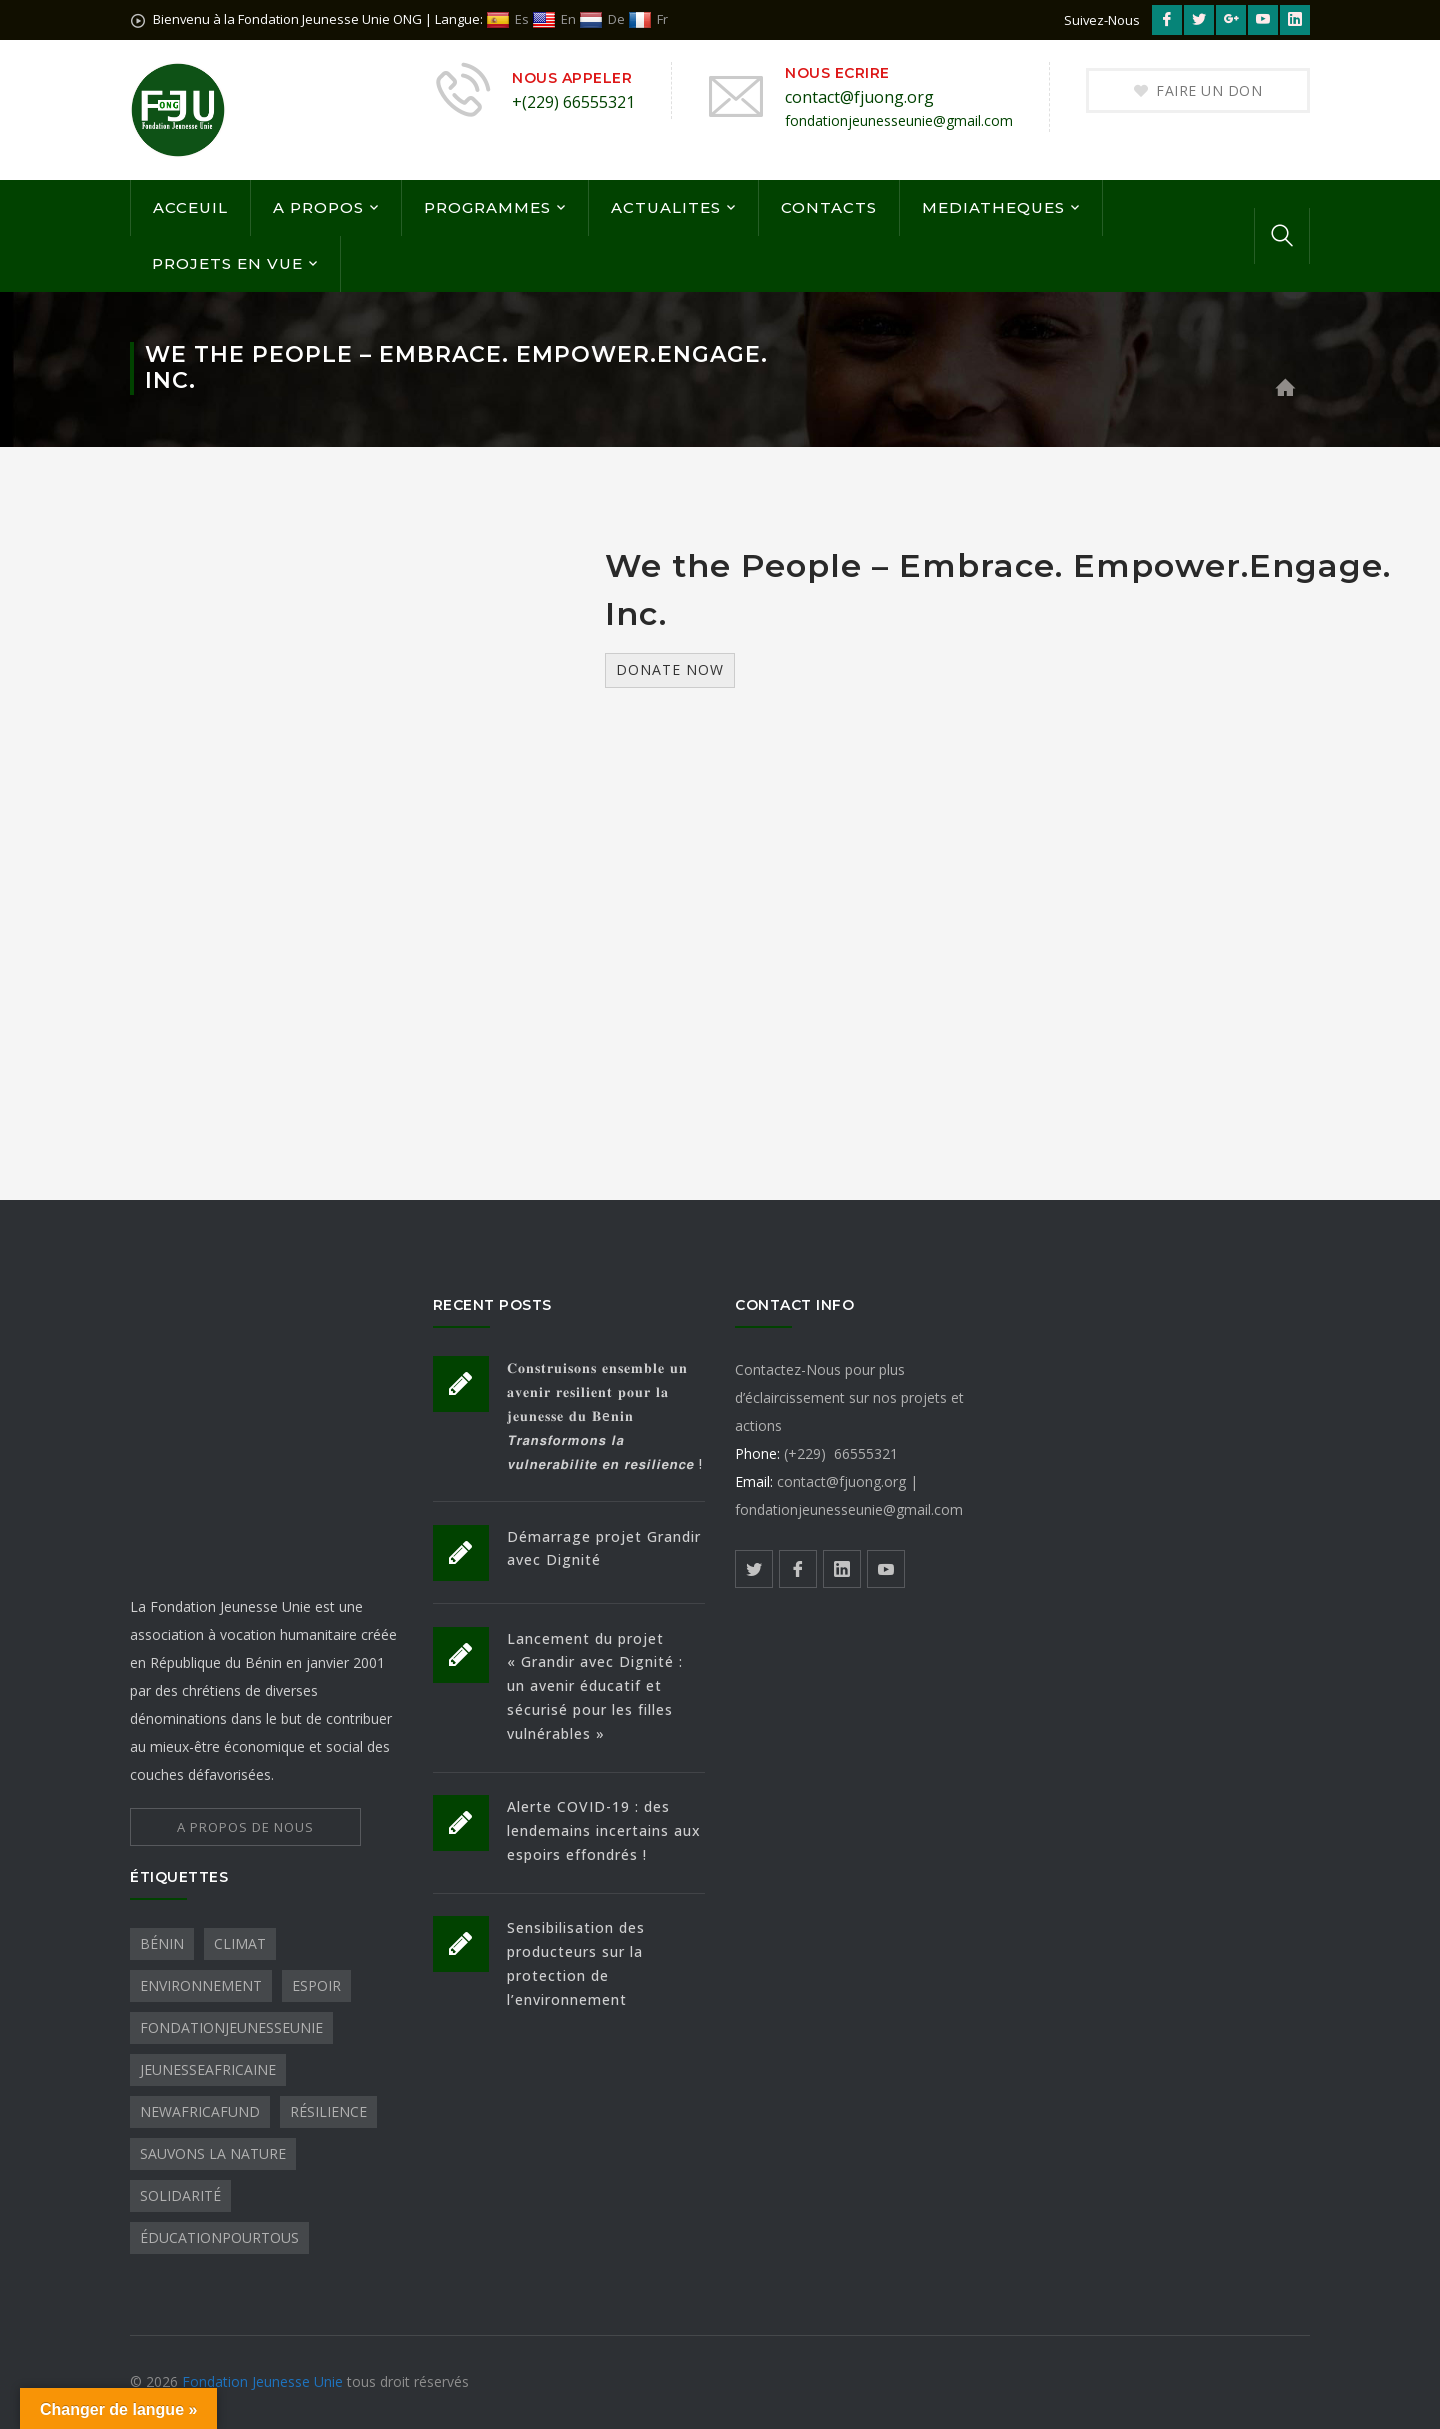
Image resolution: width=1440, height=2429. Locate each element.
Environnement (201, 1985)
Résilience (328, 2111)
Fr (648, 19)
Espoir (316, 1985)
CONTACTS (829, 207)
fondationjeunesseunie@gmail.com (899, 120)
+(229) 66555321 (573, 102)
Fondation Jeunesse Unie (264, 2381)
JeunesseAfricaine (208, 2069)
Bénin (162, 1943)
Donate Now (670, 669)
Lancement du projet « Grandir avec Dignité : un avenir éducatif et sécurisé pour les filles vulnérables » (595, 1686)
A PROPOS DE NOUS (245, 1827)
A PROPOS (318, 207)
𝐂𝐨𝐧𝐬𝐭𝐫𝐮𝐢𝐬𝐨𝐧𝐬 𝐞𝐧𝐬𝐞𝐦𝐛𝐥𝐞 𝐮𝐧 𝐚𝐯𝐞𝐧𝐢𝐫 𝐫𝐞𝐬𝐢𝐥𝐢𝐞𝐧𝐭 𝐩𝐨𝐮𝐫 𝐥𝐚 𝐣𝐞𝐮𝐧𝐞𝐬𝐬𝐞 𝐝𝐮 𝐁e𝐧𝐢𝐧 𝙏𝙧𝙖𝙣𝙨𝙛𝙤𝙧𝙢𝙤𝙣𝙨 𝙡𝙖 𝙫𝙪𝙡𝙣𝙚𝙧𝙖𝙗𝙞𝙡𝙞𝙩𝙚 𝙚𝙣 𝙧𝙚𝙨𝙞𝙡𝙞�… (605, 1415)
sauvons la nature (213, 2153)
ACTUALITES (666, 207)
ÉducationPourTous (219, 2237)
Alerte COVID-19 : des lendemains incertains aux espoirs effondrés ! (604, 1830)
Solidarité (180, 2195)
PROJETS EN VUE (227, 263)
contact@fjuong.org (859, 97)
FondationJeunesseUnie (231, 2027)
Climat (240, 1943)
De (602, 19)
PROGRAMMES (487, 207)
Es (507, 19)
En (554, 19)
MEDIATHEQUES (993, 207)
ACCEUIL (190, 207)
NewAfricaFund (200, 2111)
